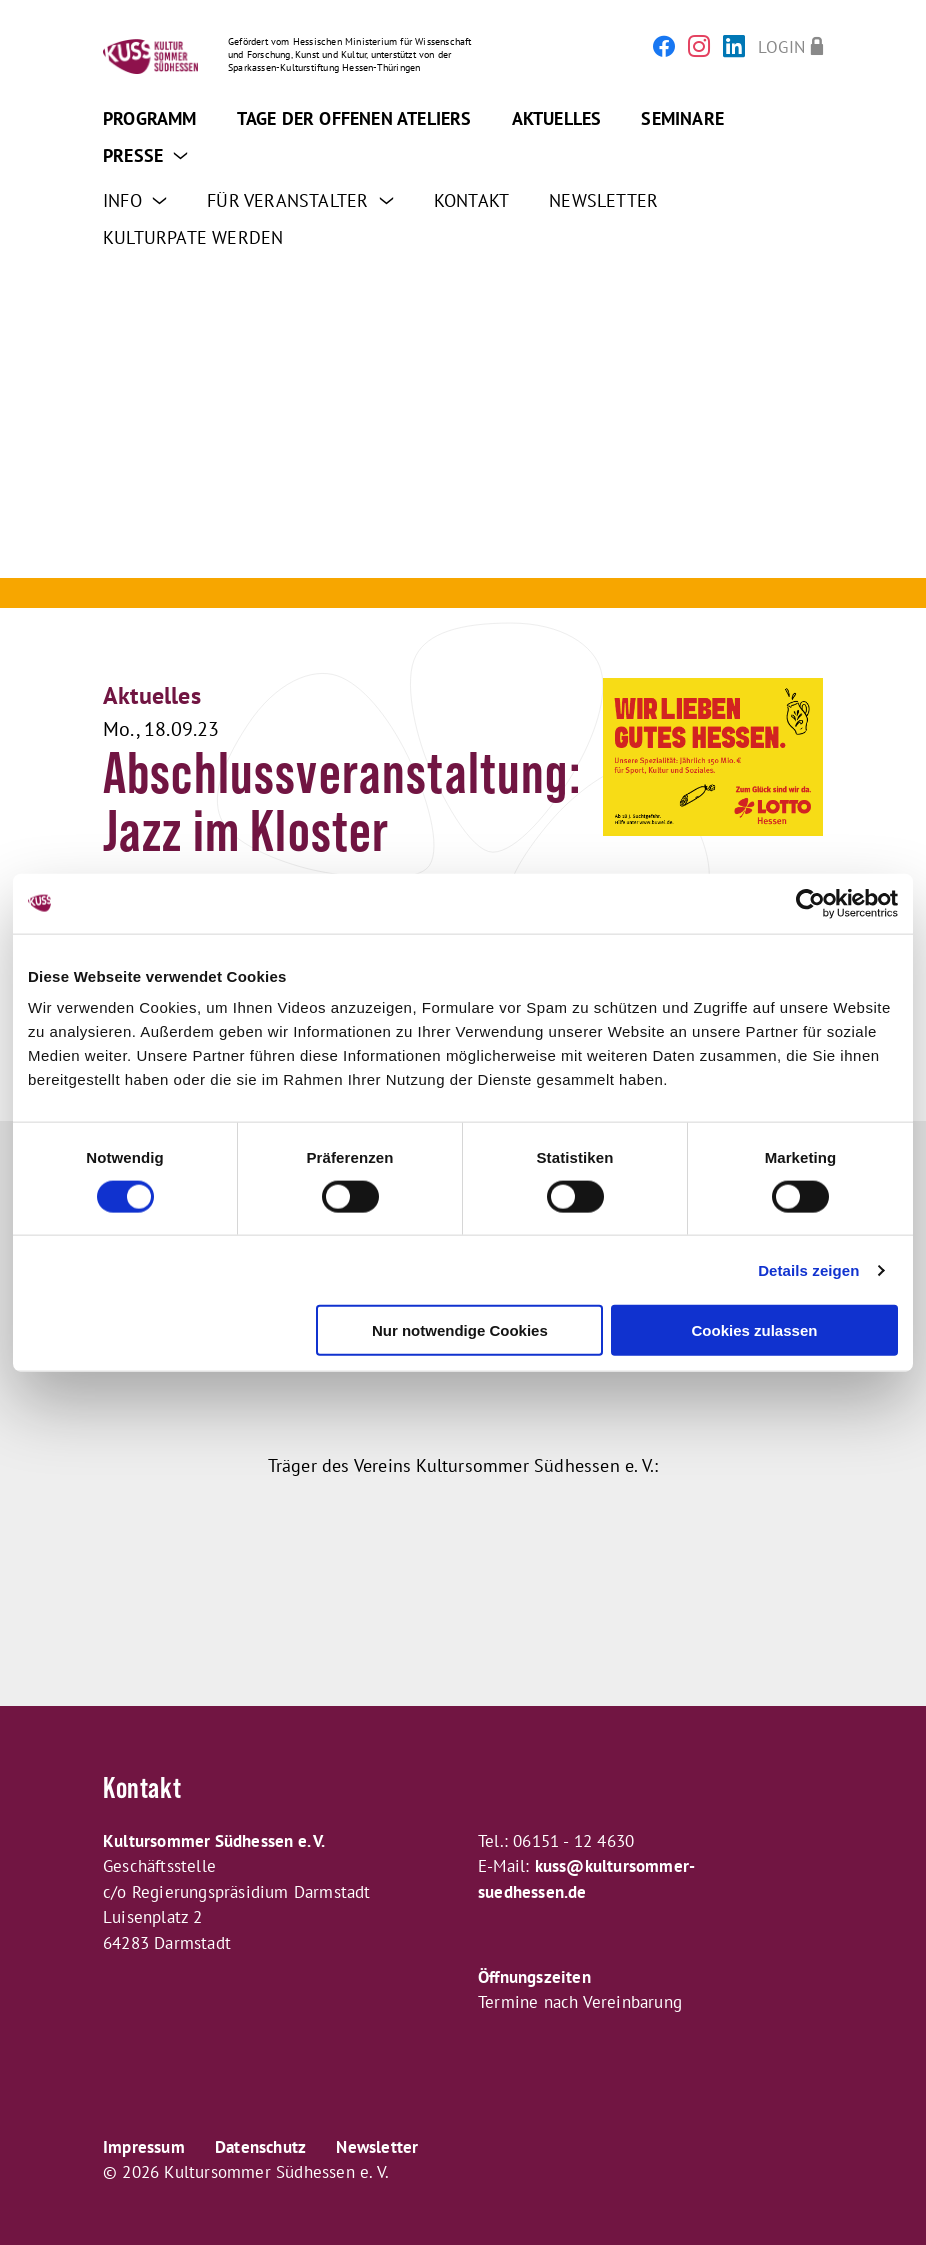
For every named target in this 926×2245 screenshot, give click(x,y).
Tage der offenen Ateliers (354, 118)
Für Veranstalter (300, 200)
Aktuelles (557, 118)
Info (135, 200)
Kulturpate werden (193, 237)
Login (781, 46)
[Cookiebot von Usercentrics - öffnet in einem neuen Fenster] (810, 903)
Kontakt (471, 200)
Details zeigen (808, 1269)
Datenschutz (260, 2147)
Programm (150, 118)
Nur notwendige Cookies (460, 1330)
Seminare (682, 118)
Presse (146, 155)
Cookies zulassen (755, 1330)
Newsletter (603, 200)
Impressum (144, 2147)
